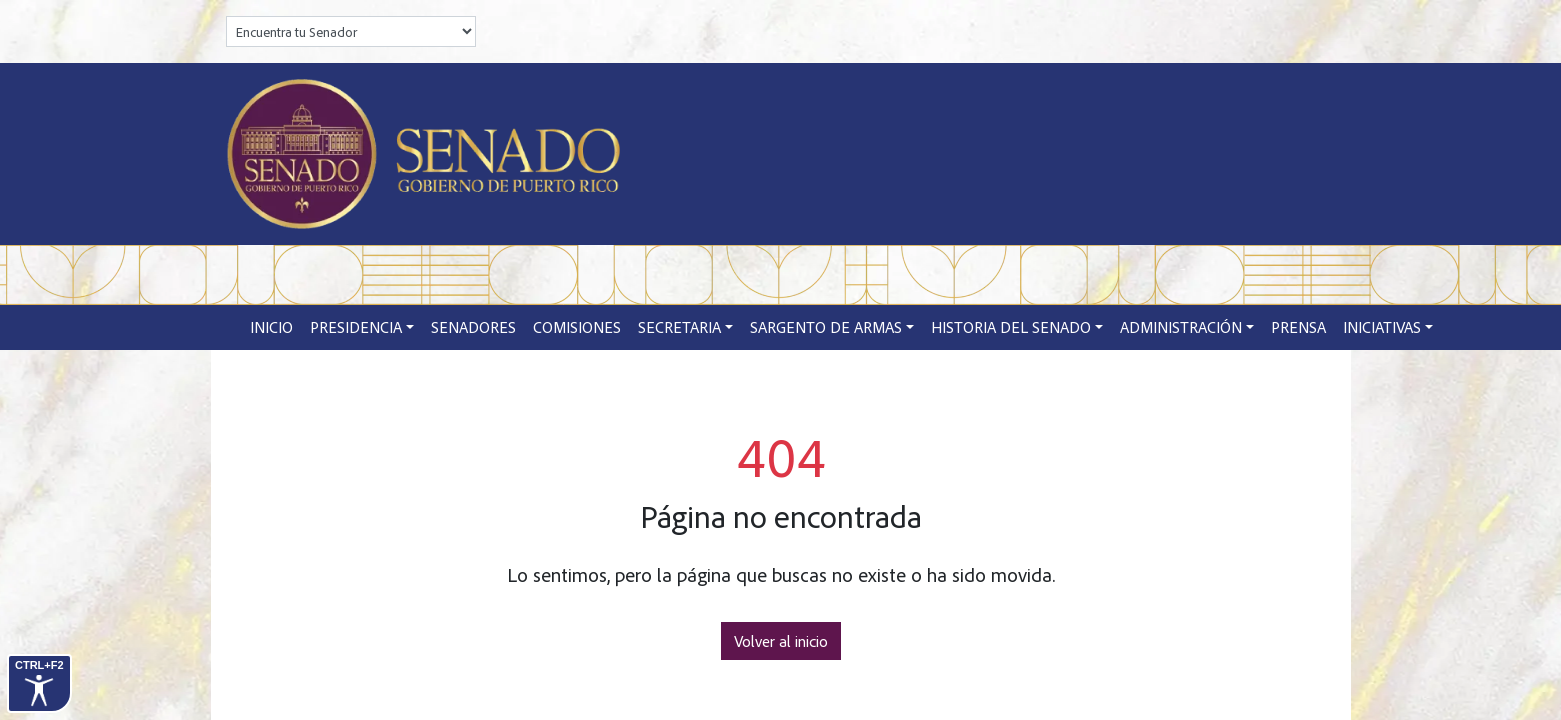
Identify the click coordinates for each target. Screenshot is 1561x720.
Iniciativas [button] (1382, 327)
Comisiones (577, 327)
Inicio (271, 327)
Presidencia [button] (356, 327)
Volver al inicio (781, 641)
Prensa (1298, 327)
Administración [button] (1181, 327)
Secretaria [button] (679, 327)
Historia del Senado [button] (1011, 327)
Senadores (473, 327)
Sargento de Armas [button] (826, 327)
